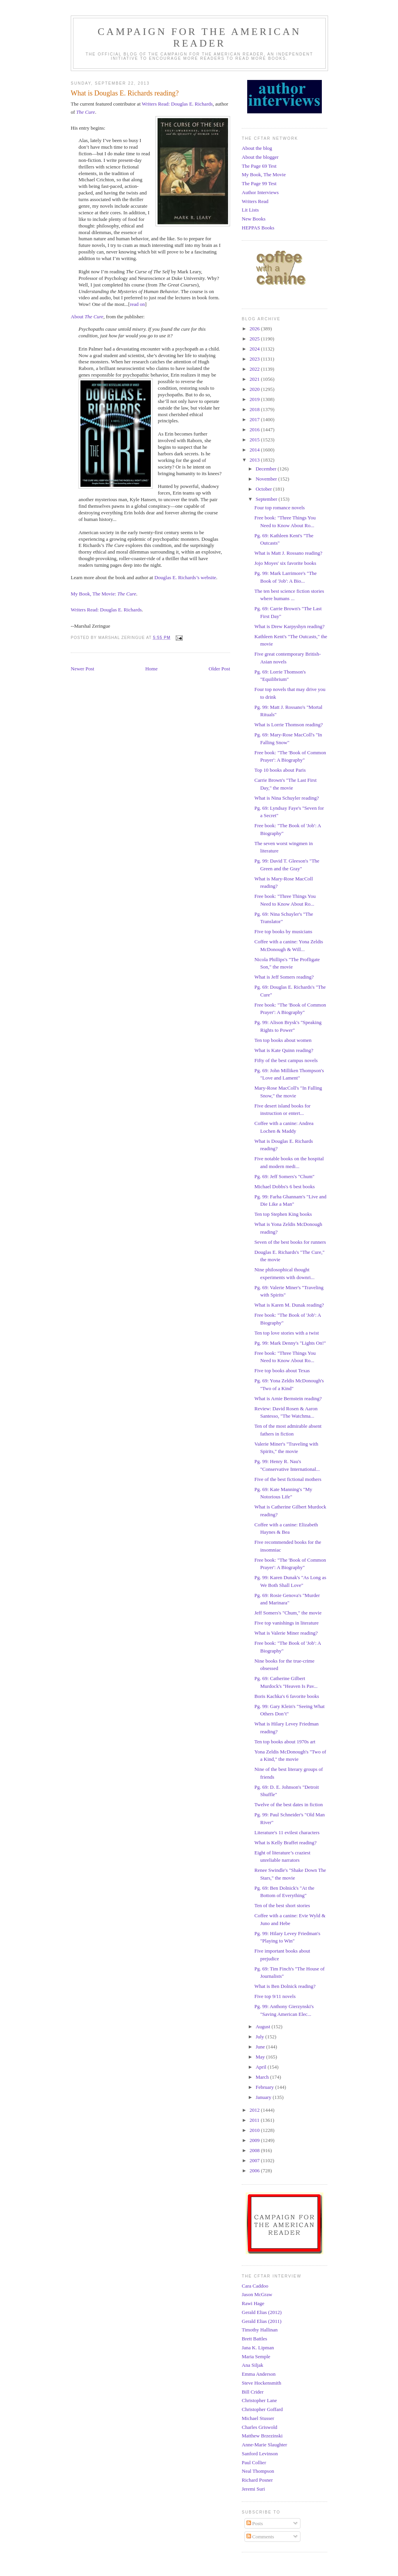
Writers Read (255, 201)
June (261, 2047)
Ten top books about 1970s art (284, 1742)
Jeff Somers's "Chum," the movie (287, 1613)
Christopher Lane (259, 2400)
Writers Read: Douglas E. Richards (177, 104)
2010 (255, 2130)
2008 (255, 2150)
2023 (255, 359)
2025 (255, 339)
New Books (253, 219)
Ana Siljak (252, 2365)
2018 (255, 409)
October (264, 489)
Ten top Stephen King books (283, 1214)
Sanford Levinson (260, 2453)
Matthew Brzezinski (262, 2436)
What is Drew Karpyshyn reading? (289, 626)
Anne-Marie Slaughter (264, 2445)
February (265, 2087)
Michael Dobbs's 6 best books (284, 1186)
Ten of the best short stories (282, 1905)
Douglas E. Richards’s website (185, 577)
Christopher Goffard (262, 2409)
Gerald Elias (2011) (261, 2321)
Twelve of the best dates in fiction (288, 1804)
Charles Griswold (259, 2427)
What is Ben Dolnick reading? (284, 1986)
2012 (255, 2110)
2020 (255, 389)
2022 (255, 369)
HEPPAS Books (258, 228)
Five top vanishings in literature (286, 1623)
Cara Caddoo (255, 2286)
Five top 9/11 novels (274, 1996)
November (267, 479)
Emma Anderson (259, 2374)
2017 (255, 419)
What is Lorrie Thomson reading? (288, 724)
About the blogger (260, 157)
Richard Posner (257, 2480)
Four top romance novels (279, 507)
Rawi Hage (253, 2303)
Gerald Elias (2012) (262, 2312)
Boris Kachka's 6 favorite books (286, 1696)
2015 (255, 440)
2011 (255, 2120)
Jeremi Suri (253, 2489)
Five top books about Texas (282, 1370)
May (261, 2057)
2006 (255, 2170)
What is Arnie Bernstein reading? (287, 1398)
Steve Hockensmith (261, 2383)
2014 (255, 450)
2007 (255, 2160)
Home (151, 669)
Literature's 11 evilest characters (286, 1832)
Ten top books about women (282, 1040)
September (267, 499)
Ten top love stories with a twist (286, 1333)
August (264, 2026)
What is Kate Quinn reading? (283, 1050)
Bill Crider (253, 2392)
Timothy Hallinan (260, 2330)
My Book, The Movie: (103, 594)
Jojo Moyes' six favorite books (285, 563)
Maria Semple (256, 2356)
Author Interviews (260, 192)
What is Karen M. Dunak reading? (289, 1305)
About (87, 316)
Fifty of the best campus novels (286, 1060)
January (264, 2097)
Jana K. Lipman (258, 2347)
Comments (260, 2537)
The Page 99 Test (259, 183)
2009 (255, 2140)
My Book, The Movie (264, 174)
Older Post (219, 669)
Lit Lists (250, 210)
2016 (255, 429)
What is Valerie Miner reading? (286, 1633)
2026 (255, 329)
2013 (255, 460)
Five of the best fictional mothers (287, 1479)
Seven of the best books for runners (290, 1242)
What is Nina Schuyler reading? (286, 798)
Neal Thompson (258, 2471)
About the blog (257, 148)
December (267, 469)
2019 (255, 399)
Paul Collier (254, 2462)
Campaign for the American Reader (199, 37)
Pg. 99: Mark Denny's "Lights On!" (290, 1343)
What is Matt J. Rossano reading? (288, 553)
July (260, 2037)
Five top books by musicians (283, 931)
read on (137, 304)
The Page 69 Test (259, 166)
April (262, 2067)
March (263, 2077)
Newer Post (82, 669)
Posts (254, 2523)
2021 (255, 379)
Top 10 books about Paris (279, 770)
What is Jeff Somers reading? (284, 977)
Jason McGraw (257, 2294)
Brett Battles (254, 2339)
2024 (255, 349)
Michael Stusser (258, 2418)
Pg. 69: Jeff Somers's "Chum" (284, 1176)
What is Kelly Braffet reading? (285, 1842)
